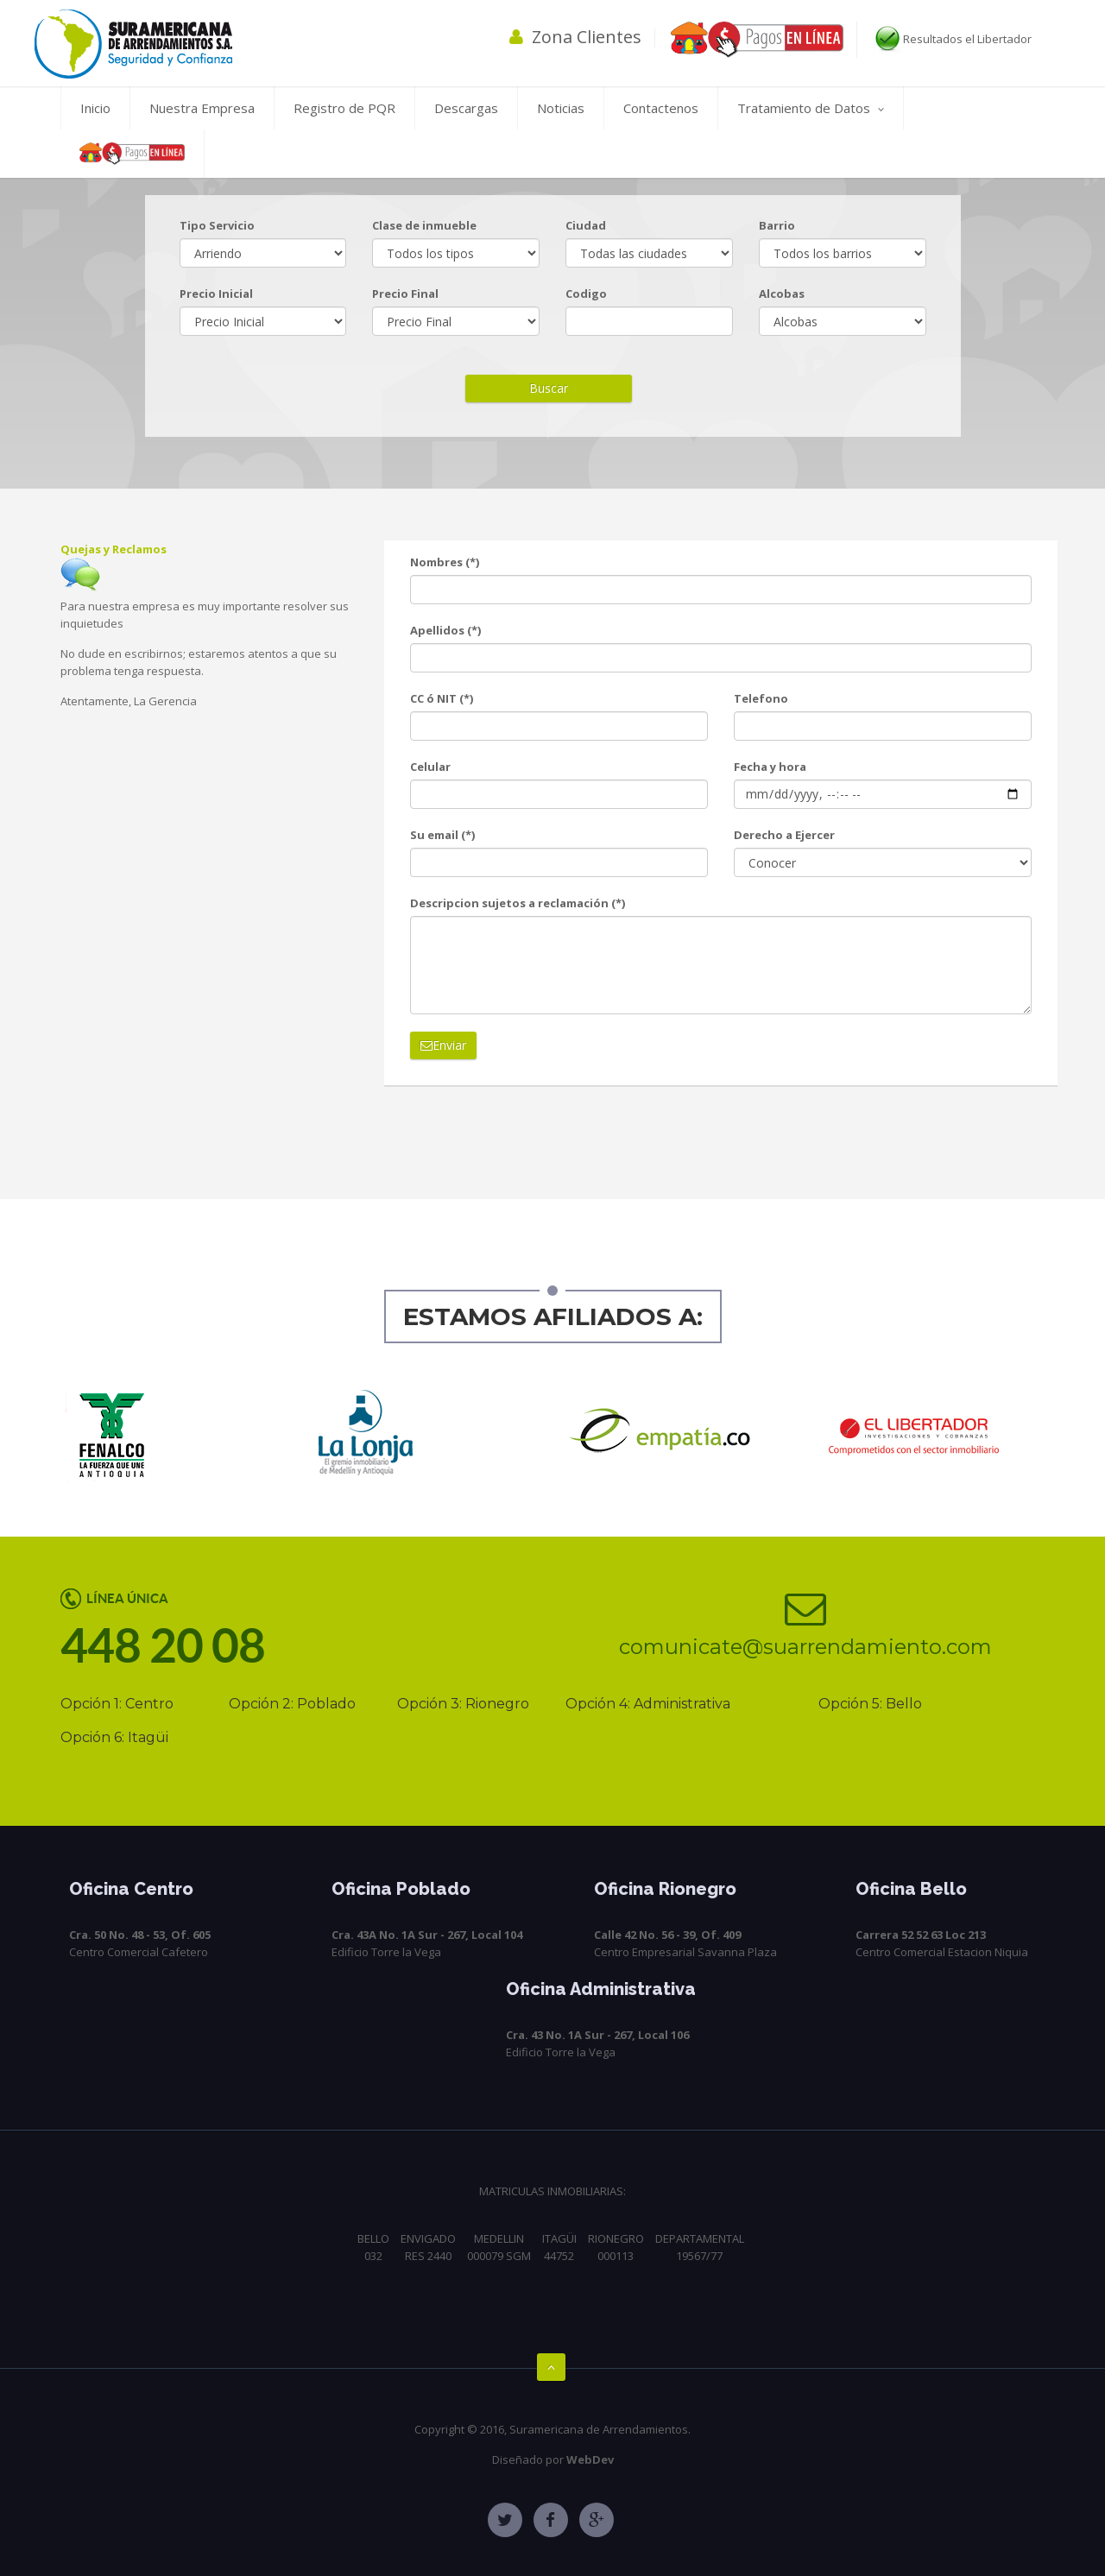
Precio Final (405, 293)
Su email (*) (442, 835)
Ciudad (585, 225)
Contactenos (660, 108)
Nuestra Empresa (202, 108)
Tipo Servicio (217, 225)
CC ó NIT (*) (441, 698)
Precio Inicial (216, 293)
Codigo (586, 293)
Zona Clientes (575, 36)
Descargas (466, 108)
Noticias (560, 108)
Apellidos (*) (445, 630)
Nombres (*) (444, 562)
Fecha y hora (770, 766)
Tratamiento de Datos (810, 108)
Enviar (443, 1045)
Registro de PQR (344, 108)
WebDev (590, 2459)
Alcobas (782, 293)
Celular (430, 766)
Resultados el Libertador (952, 39)
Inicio (95, 108)
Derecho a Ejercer (784, 835)
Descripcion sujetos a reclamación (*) (517, 903)
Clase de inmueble (424, 225)
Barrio (777, 225)
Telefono (761, 698)
